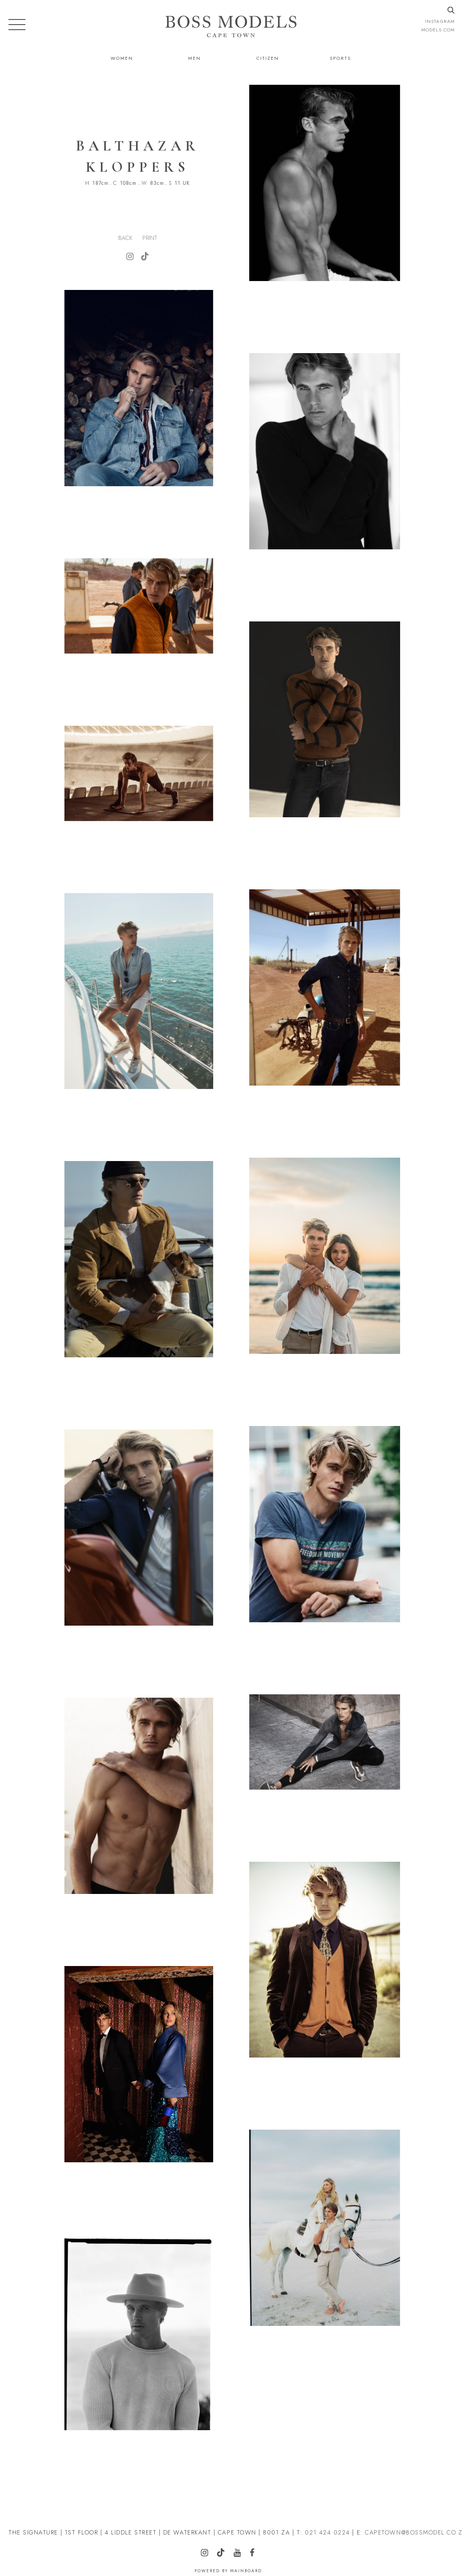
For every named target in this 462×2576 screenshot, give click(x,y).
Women (122, 58)
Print (149, 238)
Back (125, 238)
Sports (340, 58)
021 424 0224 (327, 2532)
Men (194, 58)
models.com (438, 29)
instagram (440, 21)
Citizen (267, 58)
